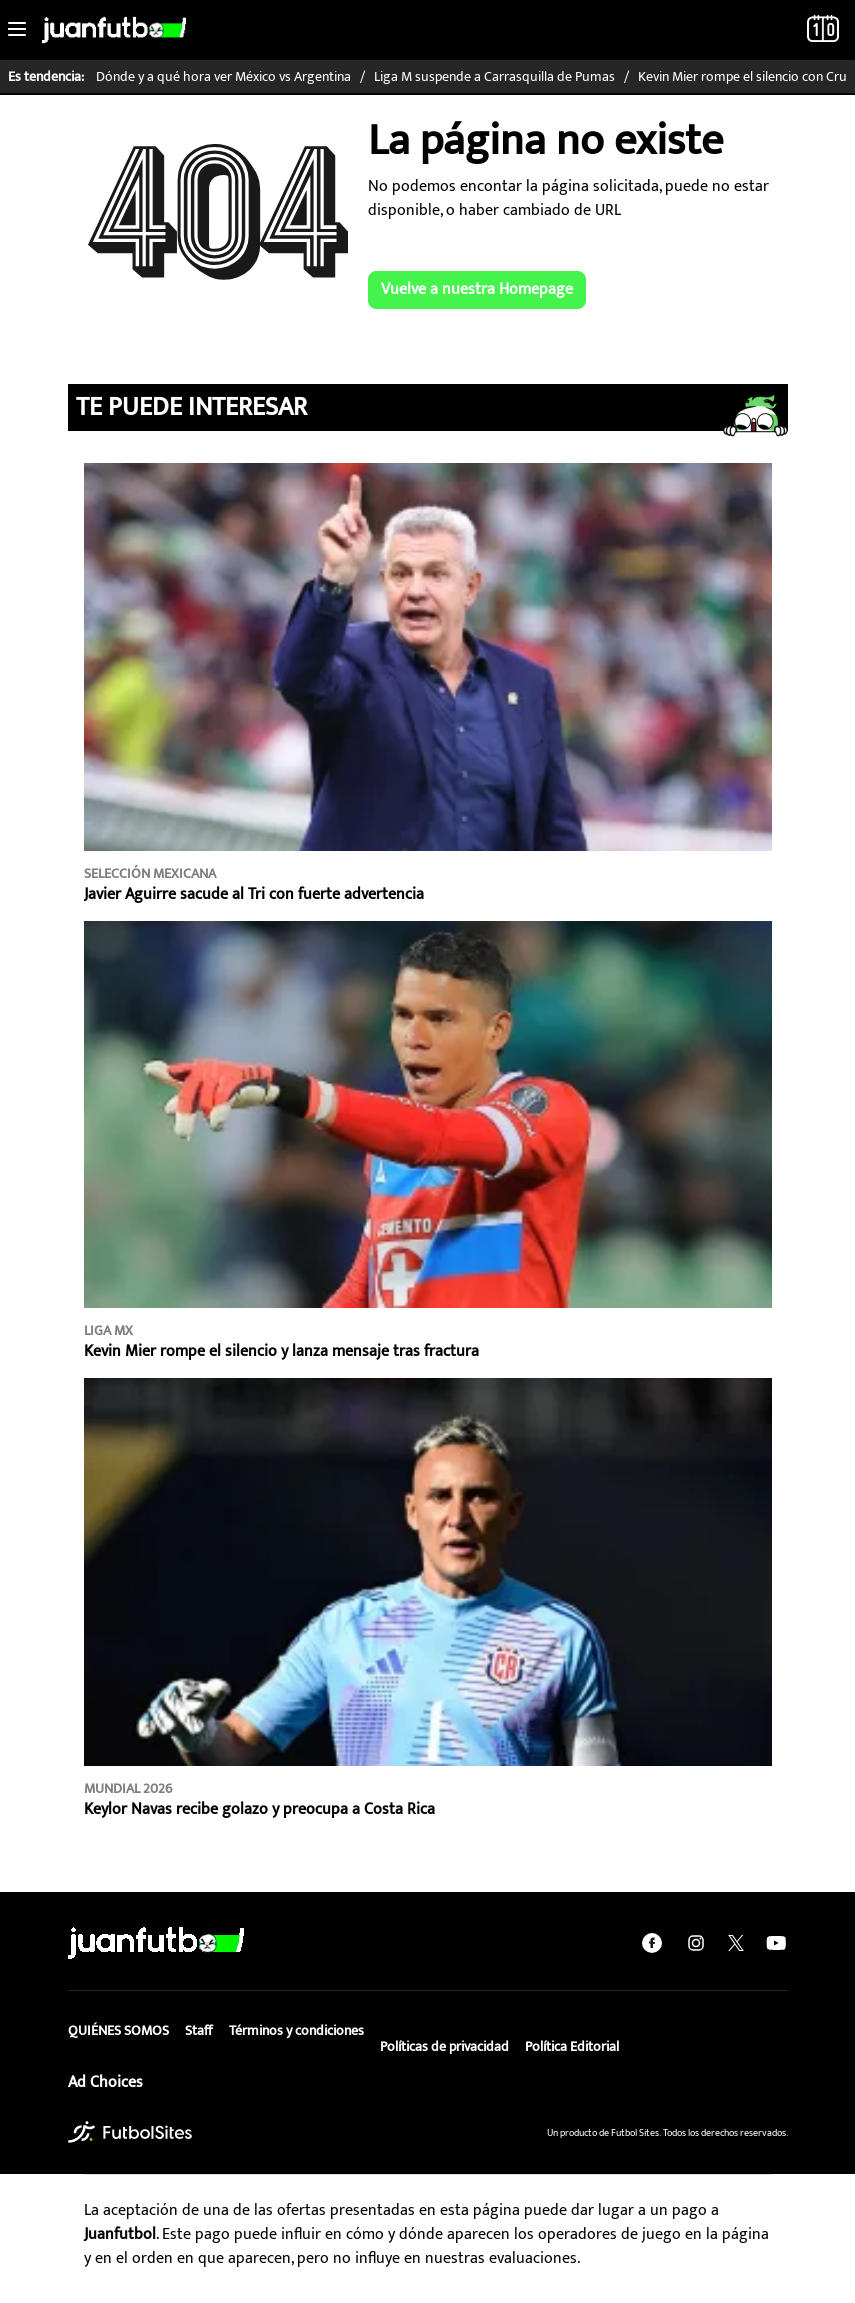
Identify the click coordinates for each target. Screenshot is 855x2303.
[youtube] (776, 1943)
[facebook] (652, 1943)
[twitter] (736, 1943)
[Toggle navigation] (17, 30)
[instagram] (696, 1943)
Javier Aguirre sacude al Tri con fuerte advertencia (254, 894)
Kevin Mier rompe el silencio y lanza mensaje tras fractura (281, 1351)
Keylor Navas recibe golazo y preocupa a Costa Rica (259, 1809)
